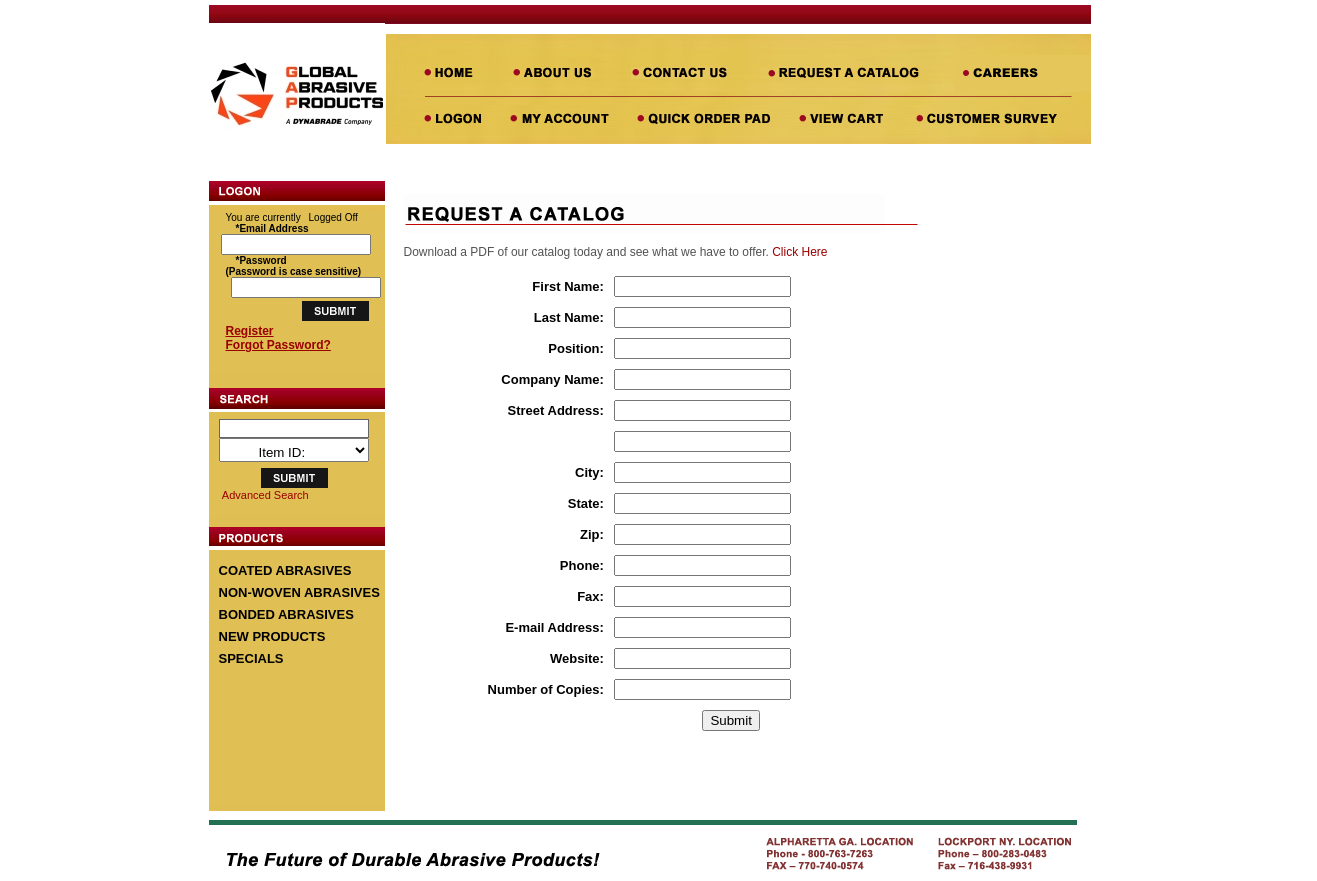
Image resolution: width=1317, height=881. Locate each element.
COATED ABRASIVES (285, 570)
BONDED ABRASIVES (286, 614)
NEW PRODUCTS (272, 636)
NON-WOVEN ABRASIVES (299, 592)
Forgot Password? (278, 345)
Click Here (799, 252)
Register (250, 331)
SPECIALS (251, 658)
